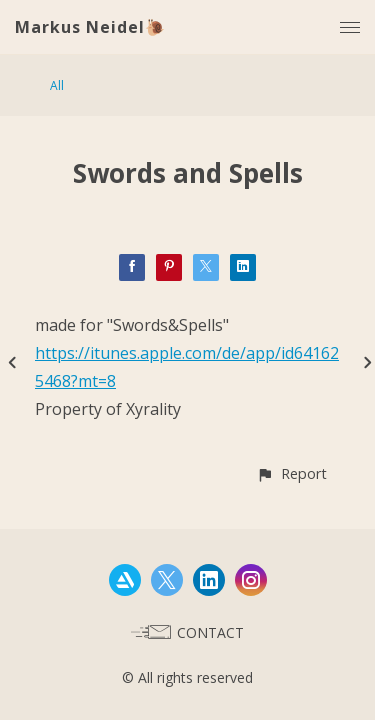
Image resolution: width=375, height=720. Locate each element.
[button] (291, 473)
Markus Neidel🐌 (90, 27)
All (57, 85)
